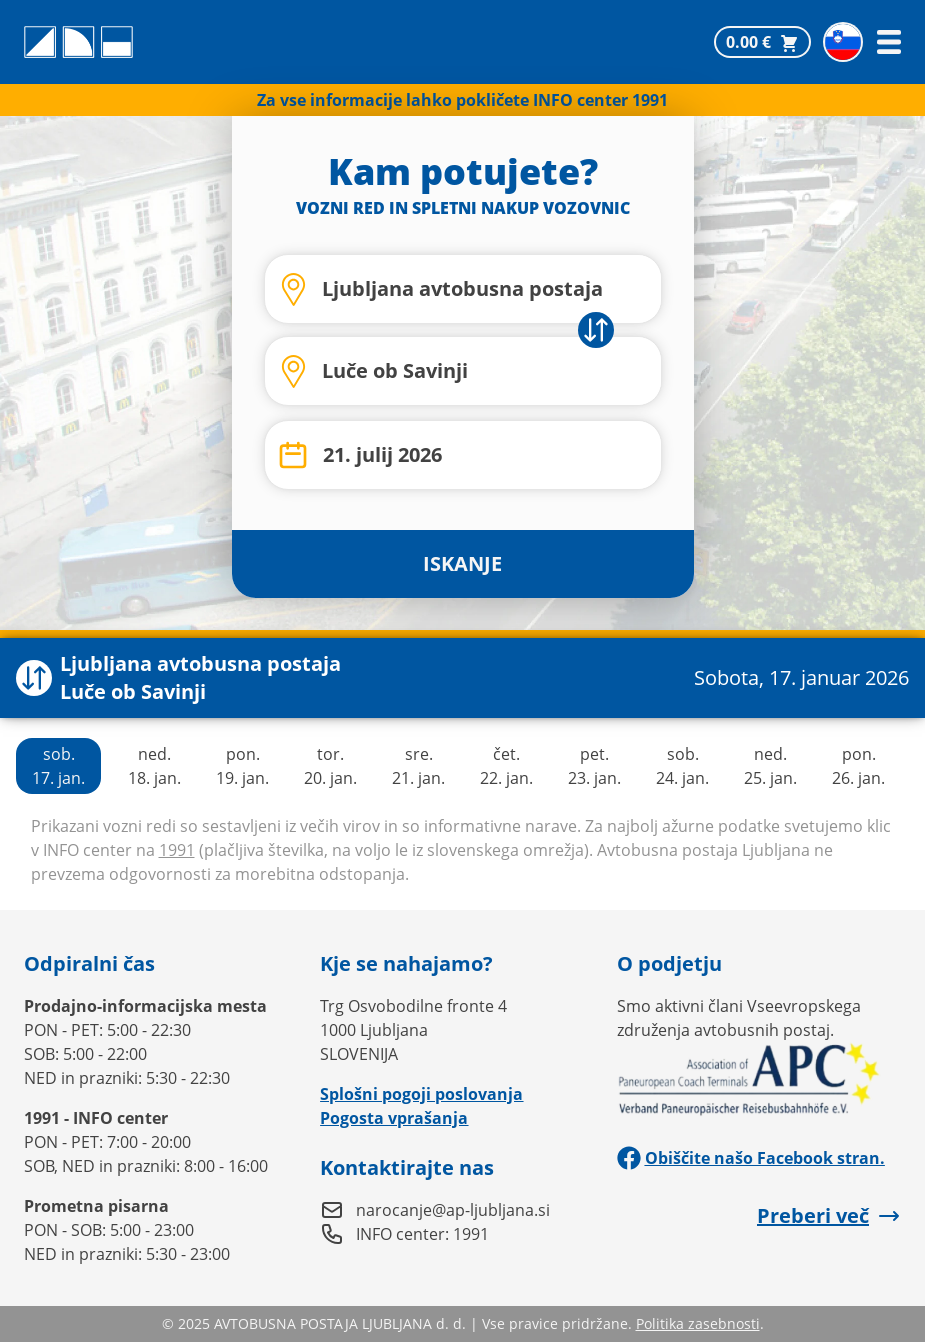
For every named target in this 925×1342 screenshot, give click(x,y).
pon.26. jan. (858, 766)
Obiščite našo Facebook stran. (751, 1158)
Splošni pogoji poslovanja (421, 1094)
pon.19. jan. (242, 766)
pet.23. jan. (594, 766)
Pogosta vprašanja (394, 1118)
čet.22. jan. (506, 766)
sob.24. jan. (682, 766)
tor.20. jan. (330, 766)
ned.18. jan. (154, 766)
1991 (177, 850)
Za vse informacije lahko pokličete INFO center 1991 (462, 100)
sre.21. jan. (418, 766)
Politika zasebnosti (698, 1323)
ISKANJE (462, 563)
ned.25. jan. (770, 766)
